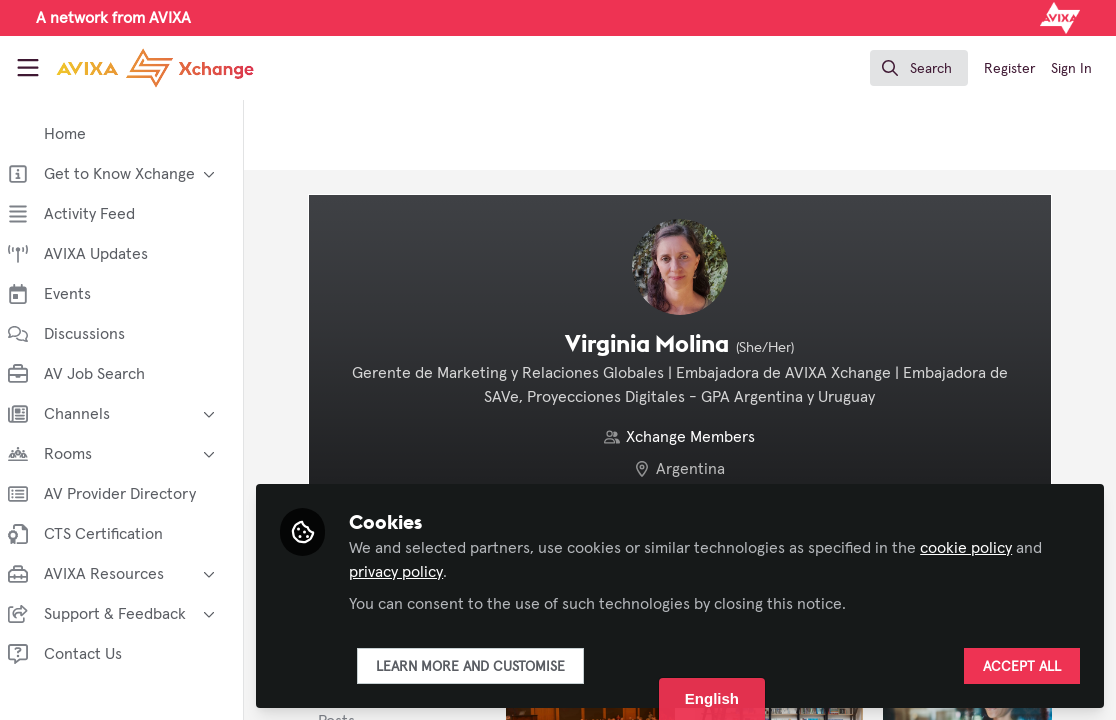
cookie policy (978, 548)
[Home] (155, 68)
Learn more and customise (482, 667)
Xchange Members (697, 437)
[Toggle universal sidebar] (28, 68)
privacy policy (408, 572)
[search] (919, 68)
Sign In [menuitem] (1071, 69)
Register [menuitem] (1009, 69)
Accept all (1022, 667)
